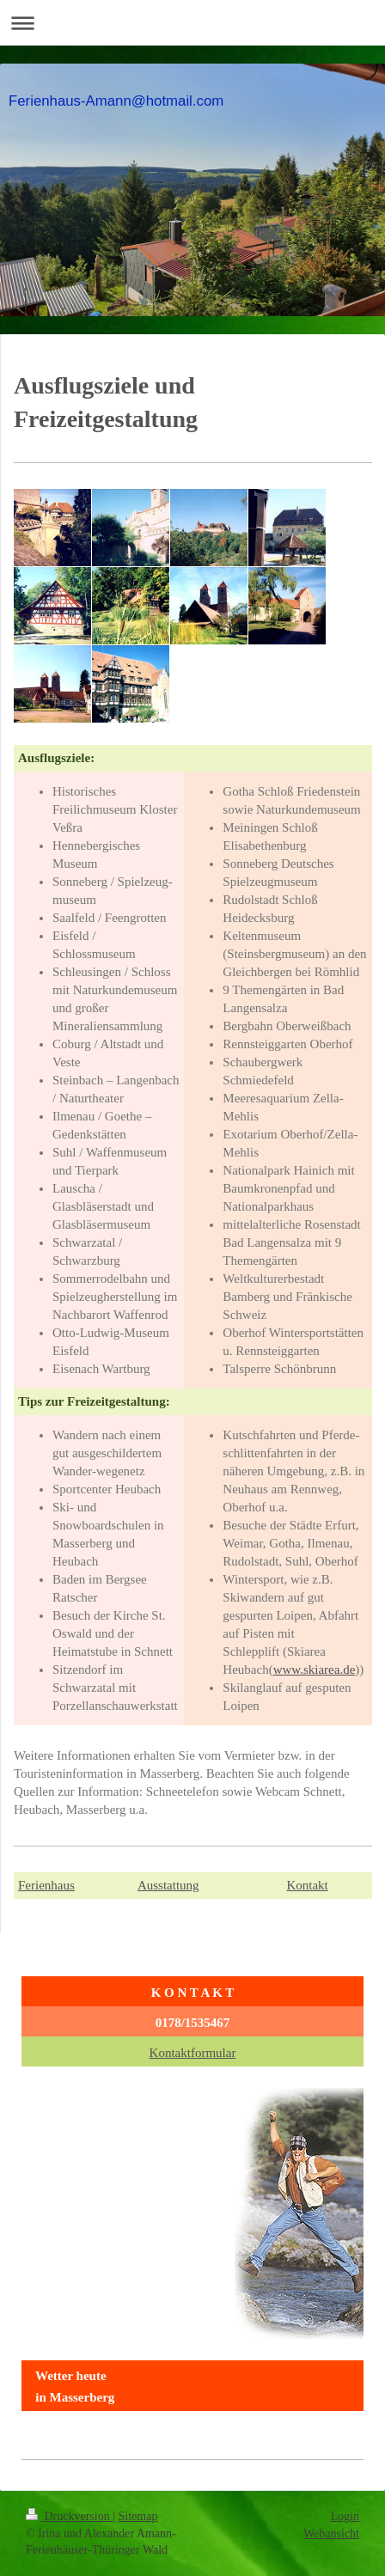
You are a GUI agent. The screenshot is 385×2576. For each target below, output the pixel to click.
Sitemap (138, 2516)
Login (345, 2516)
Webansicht (331, 2533)
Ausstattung (168, 1885)
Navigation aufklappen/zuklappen (192, 22)
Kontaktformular (193, 2053)
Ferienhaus (46, 1885)
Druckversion (69, 2516)
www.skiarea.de (314, 1669)
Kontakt (306, 1885)
